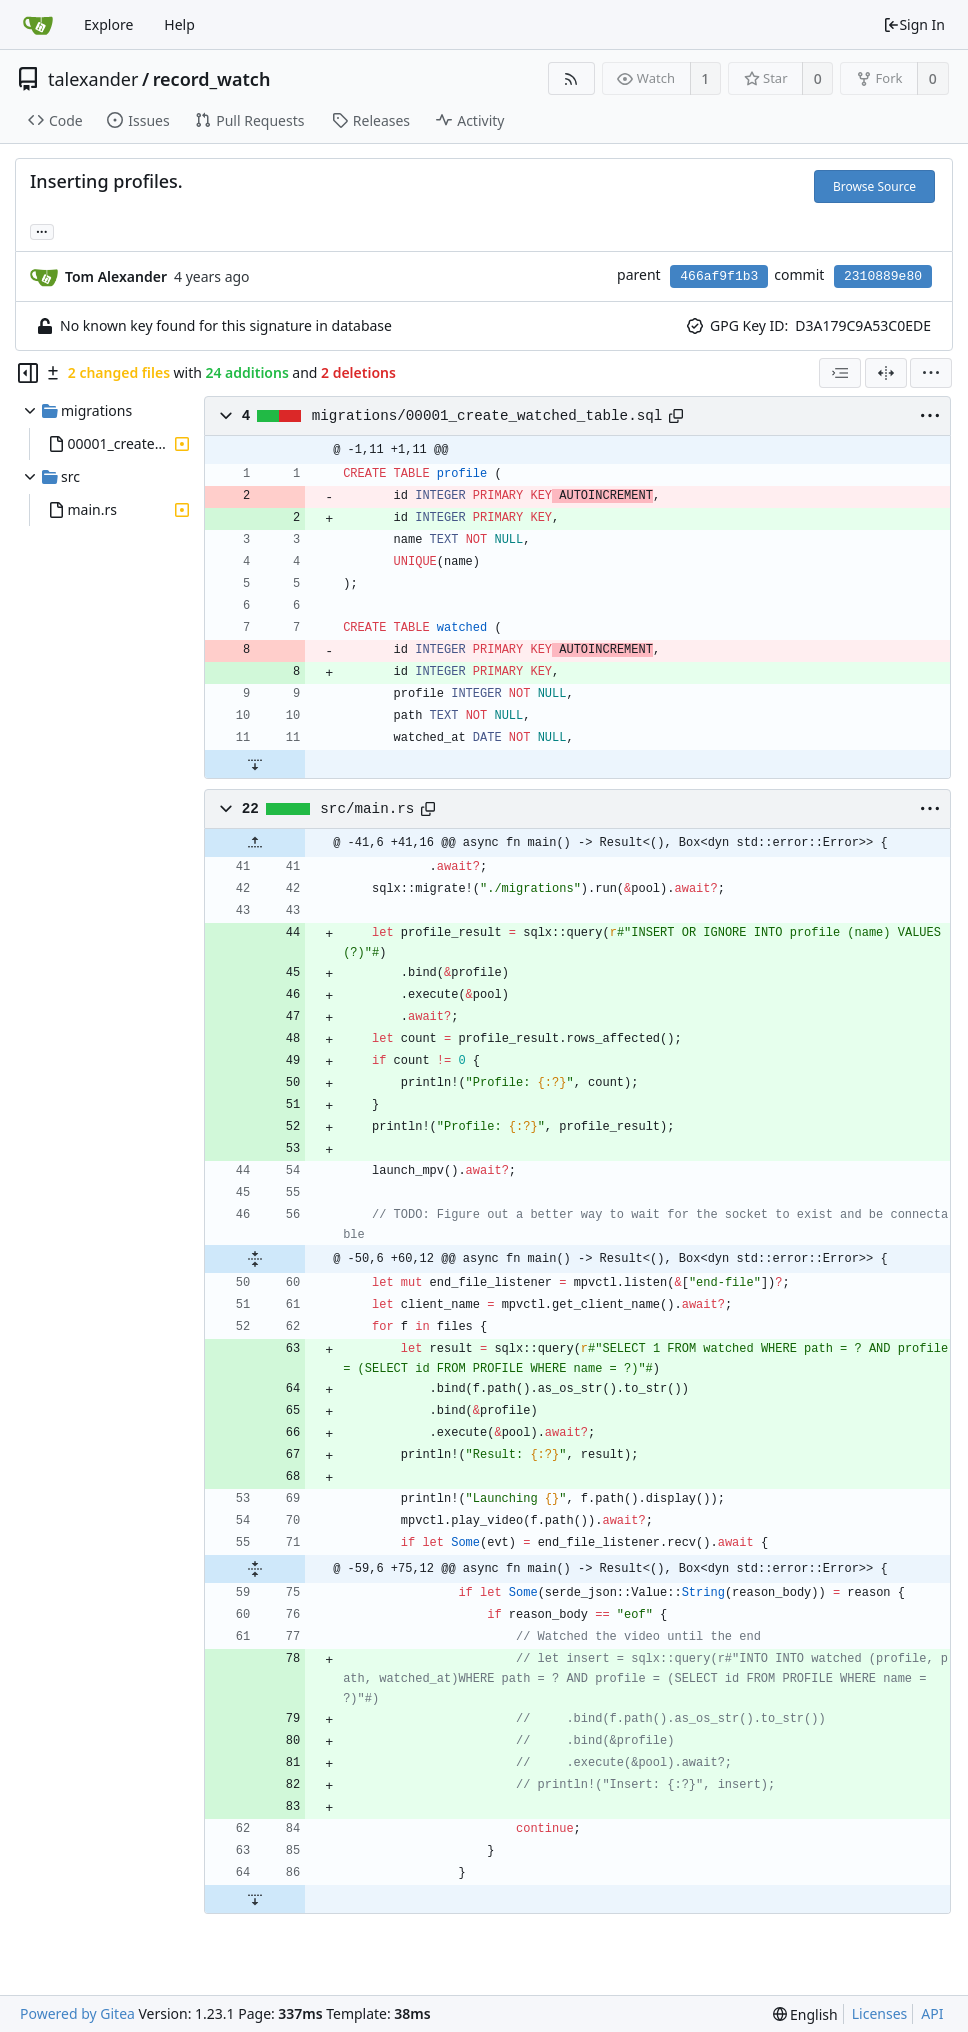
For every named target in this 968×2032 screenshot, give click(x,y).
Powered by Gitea (77, 2013)
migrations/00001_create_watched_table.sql (487, 416)
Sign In (914, 24)
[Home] (38, 25)
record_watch (212, 79)
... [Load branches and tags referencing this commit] (42, 230)
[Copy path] (676, 416)
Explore (108, 24)
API (932, 2013)
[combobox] (840, 373)
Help (179, 24)
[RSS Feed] (571, 78)
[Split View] (886, 373)
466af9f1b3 (719, 276)
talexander (93, 79)
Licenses (880, 2013)
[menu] (931, 373)
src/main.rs (367, 809)
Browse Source (874, 186)
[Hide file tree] (28, 373)
